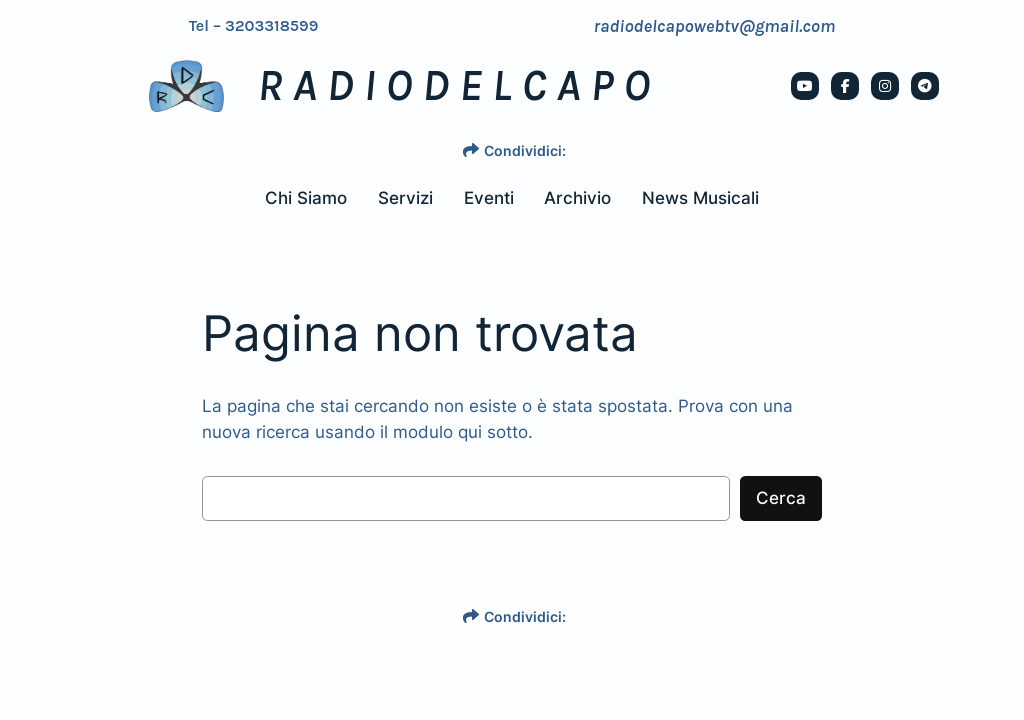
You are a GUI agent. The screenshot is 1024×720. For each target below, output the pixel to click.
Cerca (781, 498)
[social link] (805, 86)
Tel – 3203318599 (254, 26)
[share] (471, 150)
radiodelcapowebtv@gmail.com (714, 26)
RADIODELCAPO (458, 86)
